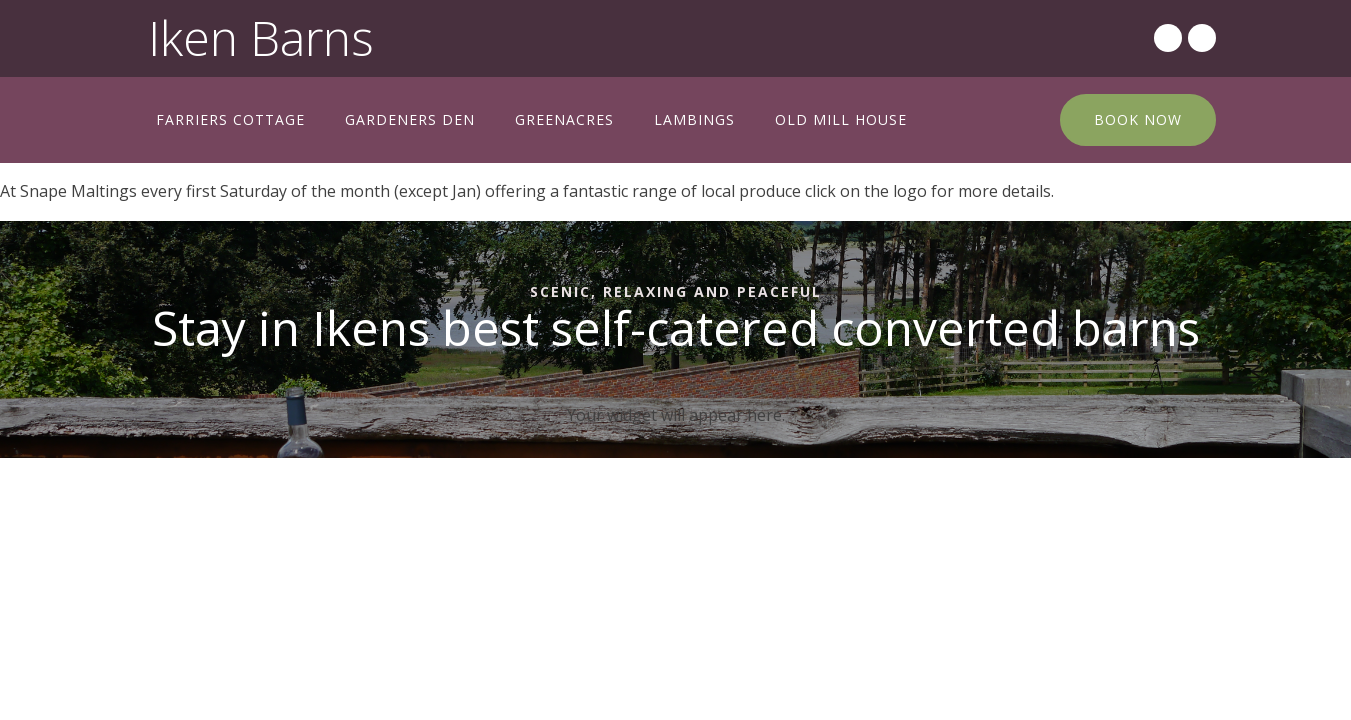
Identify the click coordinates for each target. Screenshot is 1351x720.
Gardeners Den (410, 119)
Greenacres (564, 119)
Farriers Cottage (230, 119)
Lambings (694, 119)
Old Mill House (841, 119)
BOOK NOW (1138, 119)
